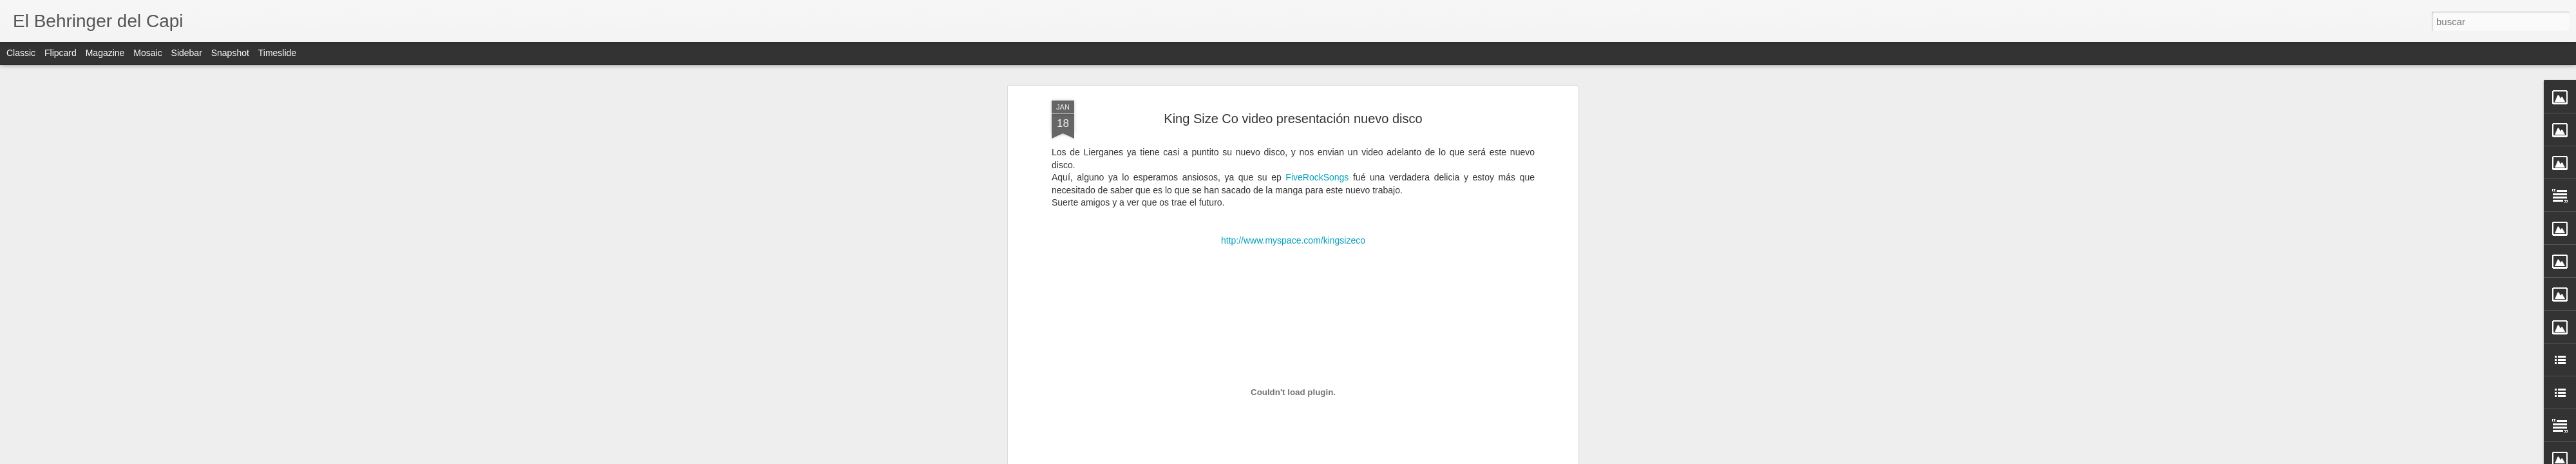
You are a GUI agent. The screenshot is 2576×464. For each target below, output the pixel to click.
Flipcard (60, 53)
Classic (20, 53)
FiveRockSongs (1317, 177)
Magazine (105, 53)
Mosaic (147, 53)
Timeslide (277, 53)
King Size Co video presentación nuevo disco (1293, 118)
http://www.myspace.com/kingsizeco (1293, 240)
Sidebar (186, 53)
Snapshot (230, 53)
